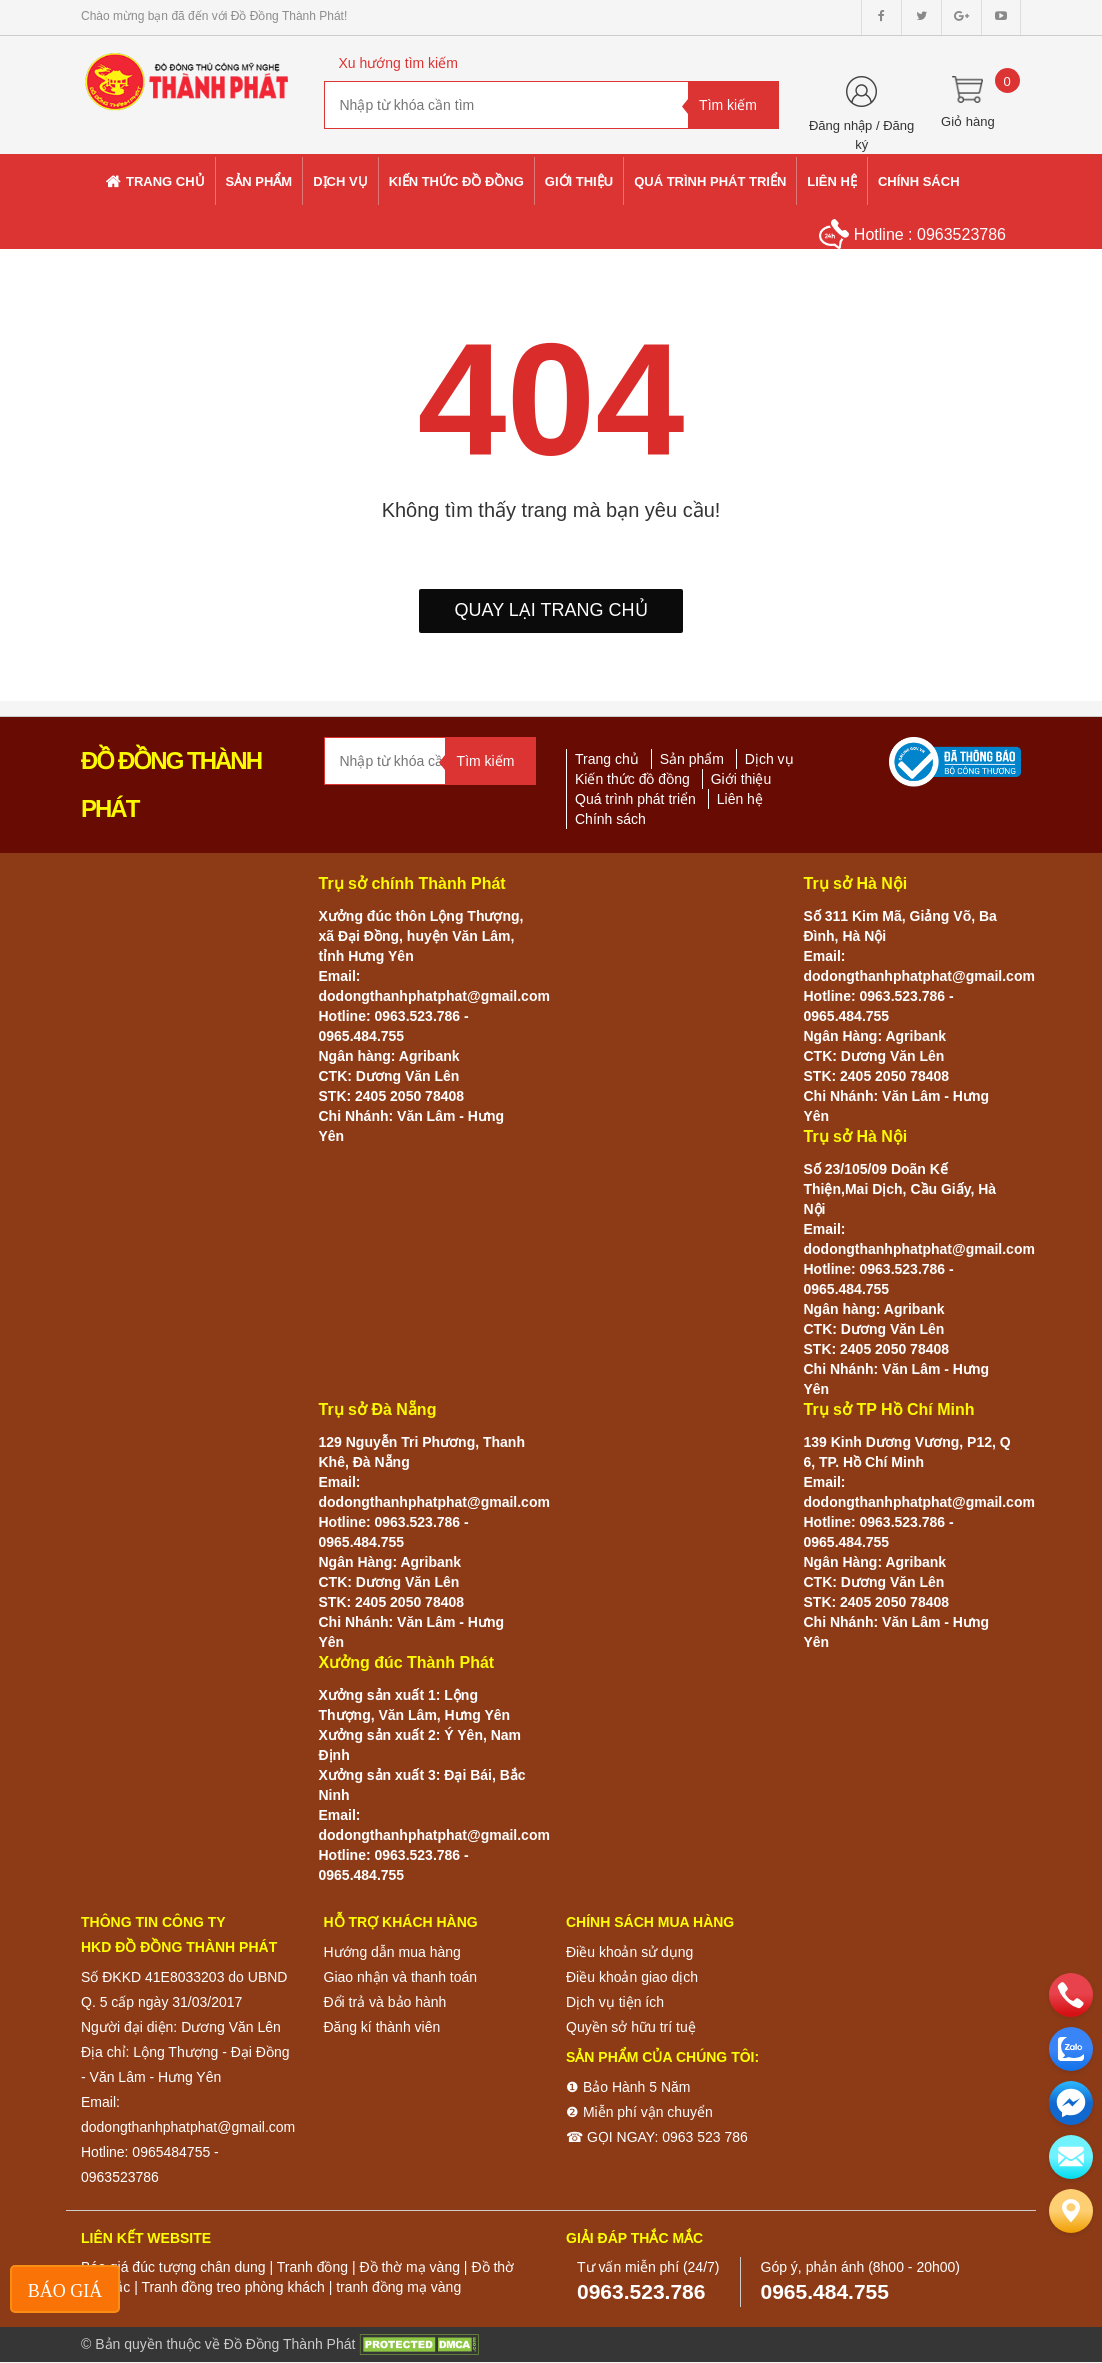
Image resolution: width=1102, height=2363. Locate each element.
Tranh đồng (312, 2267)
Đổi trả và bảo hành (385, 2002)
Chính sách (610, 819)
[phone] (1071, 1995)
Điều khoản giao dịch (632, 1977)
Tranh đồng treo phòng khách (232, 2287)
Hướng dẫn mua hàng (392, 1952)
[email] (1071, 2103)
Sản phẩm (692, 759)
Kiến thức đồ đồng (632, 779)
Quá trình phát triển (635, 799)
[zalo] (1071, 2049)
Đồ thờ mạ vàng (409, 2267)
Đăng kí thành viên (382, 2027)
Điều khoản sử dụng (629, 1952)
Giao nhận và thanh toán (401, 1977)
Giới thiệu (741, 779)
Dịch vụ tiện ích (615, 2002)
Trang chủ (607, 759)
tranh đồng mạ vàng (398, 2287)
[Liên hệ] (1071, 2211)
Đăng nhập (840, 125)
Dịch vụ (769, 759)
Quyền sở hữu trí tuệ (631, 2027)
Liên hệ (740, 799)
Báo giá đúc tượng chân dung (173, 2267)
